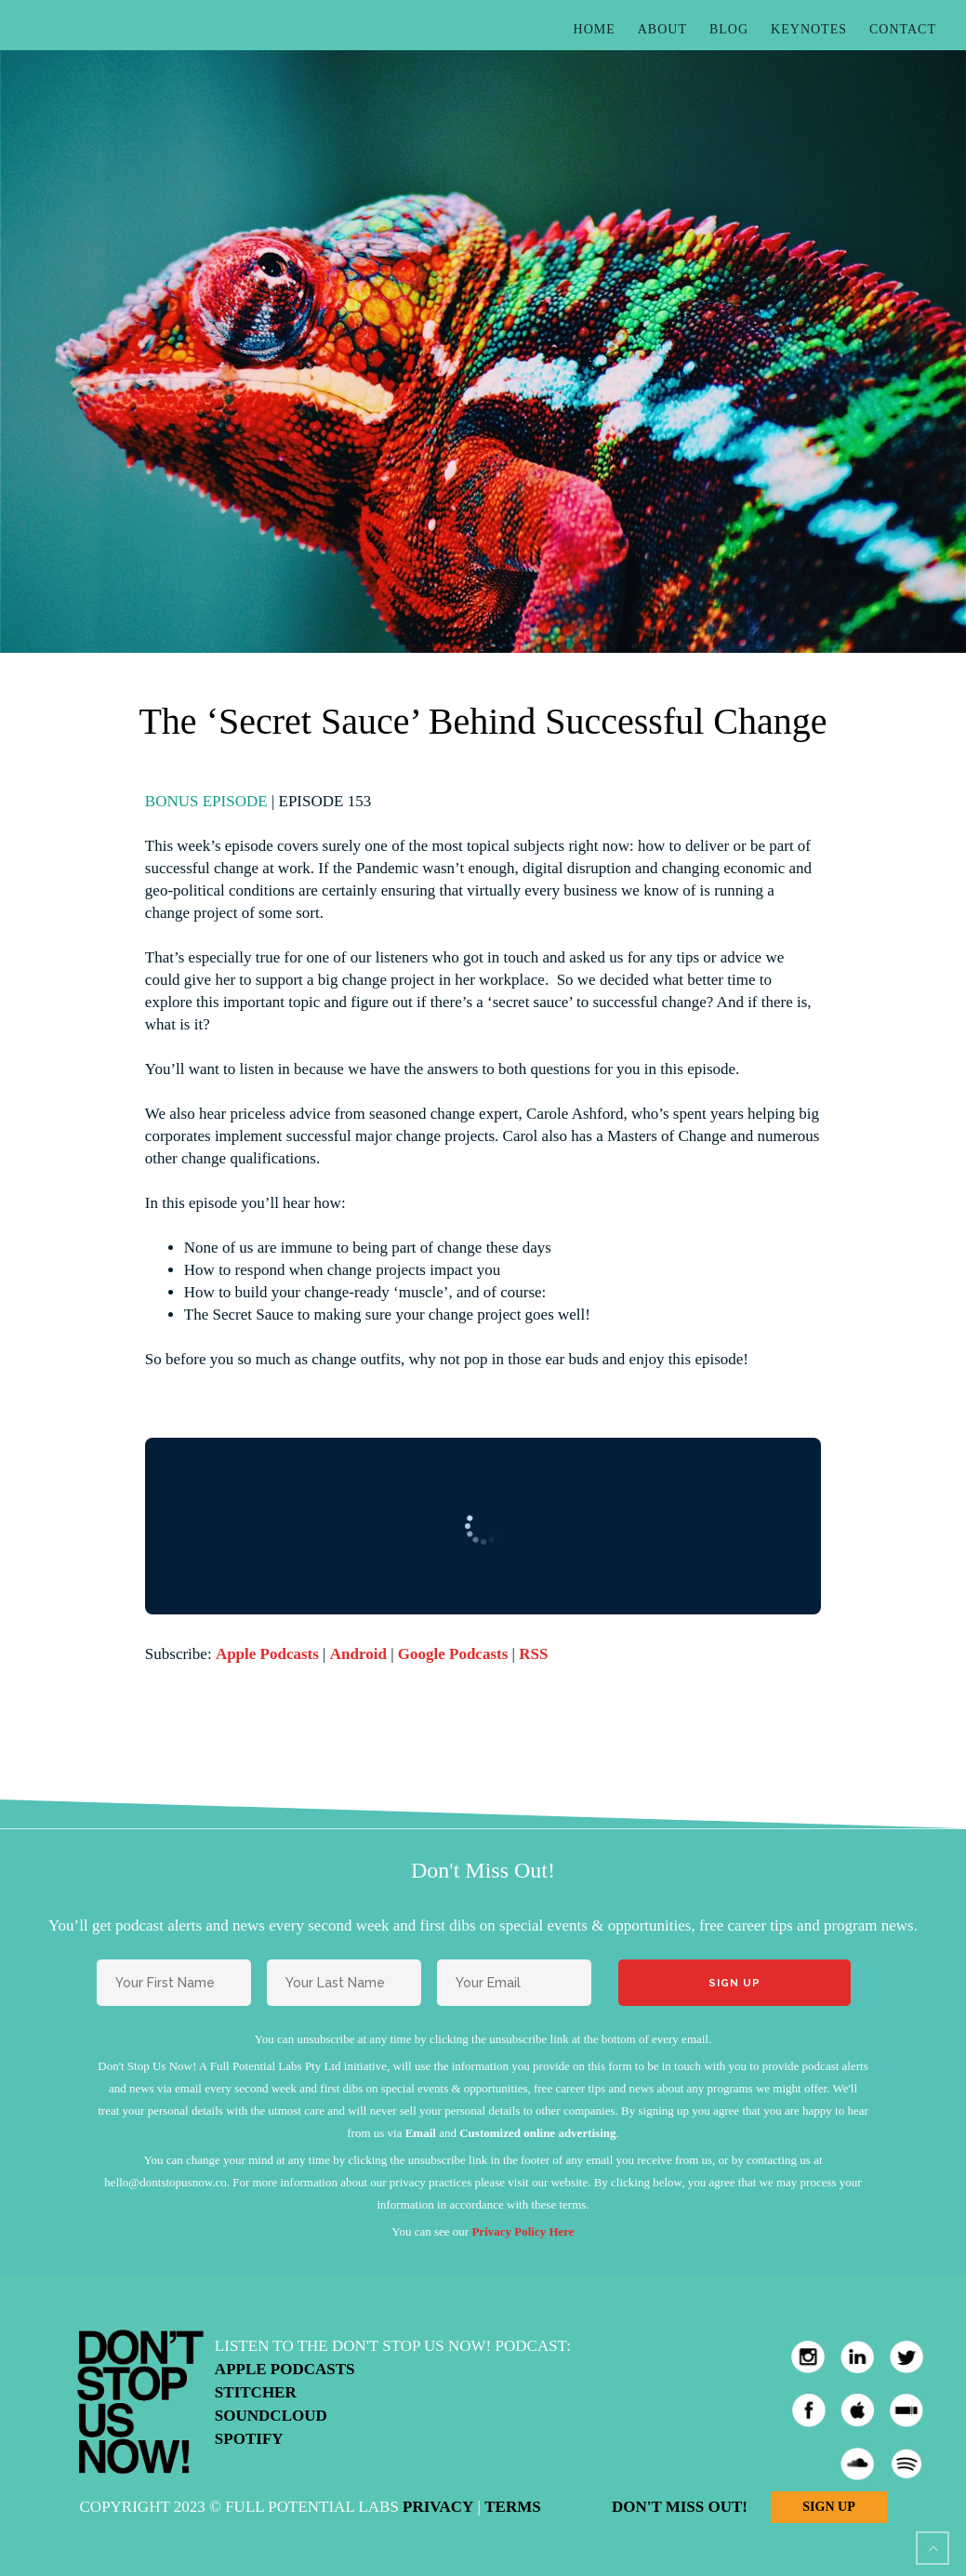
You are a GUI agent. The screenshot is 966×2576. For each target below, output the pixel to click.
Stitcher (256, 2392)
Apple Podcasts (267, 1654)
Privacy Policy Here (522, 2231)
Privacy (438, 2507)
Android (358, 1654)
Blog (728, 29)
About (662, 29)
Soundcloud (271, 2415)
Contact (902, 29)
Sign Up (828, 2507)
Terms (512, 2507)
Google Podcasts (453, 1654)
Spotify (249, 2439)
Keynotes (809, 29)
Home (594, 29)
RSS (533, 1654)
